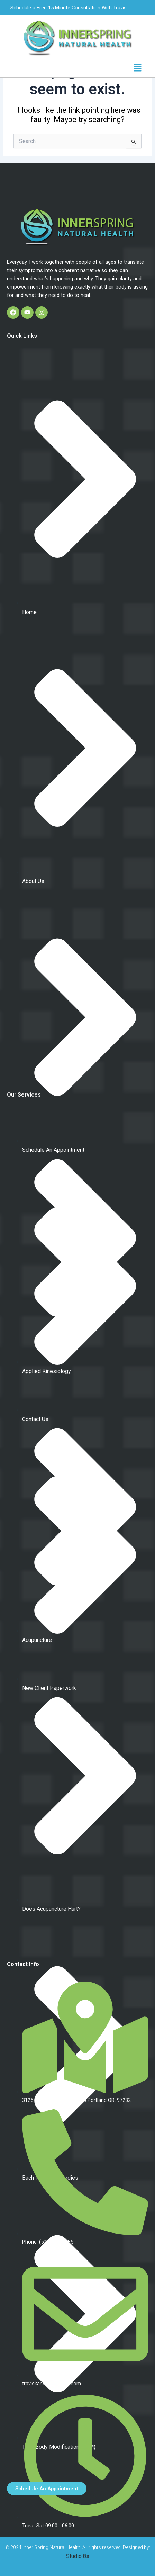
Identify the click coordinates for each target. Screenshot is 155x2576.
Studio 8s (77, 2556)
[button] (138, 68)
